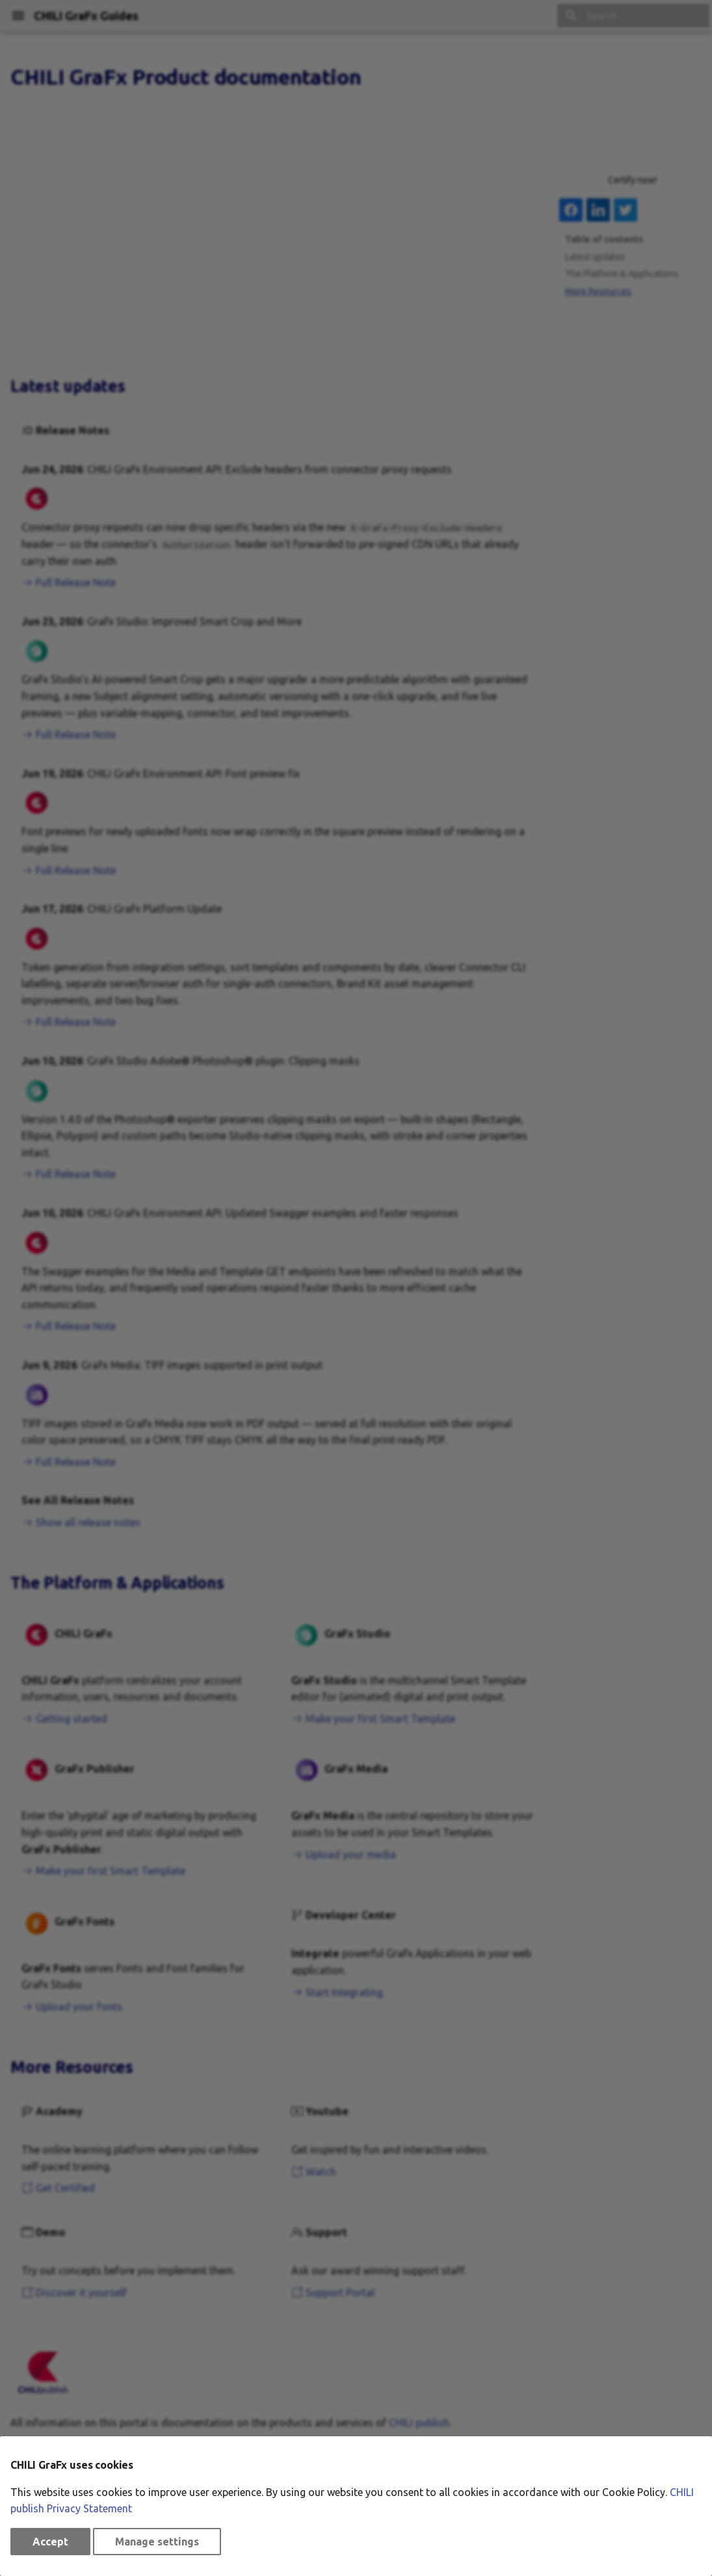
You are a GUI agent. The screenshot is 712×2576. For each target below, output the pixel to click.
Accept (50, 2541)
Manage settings (157, 2541)
